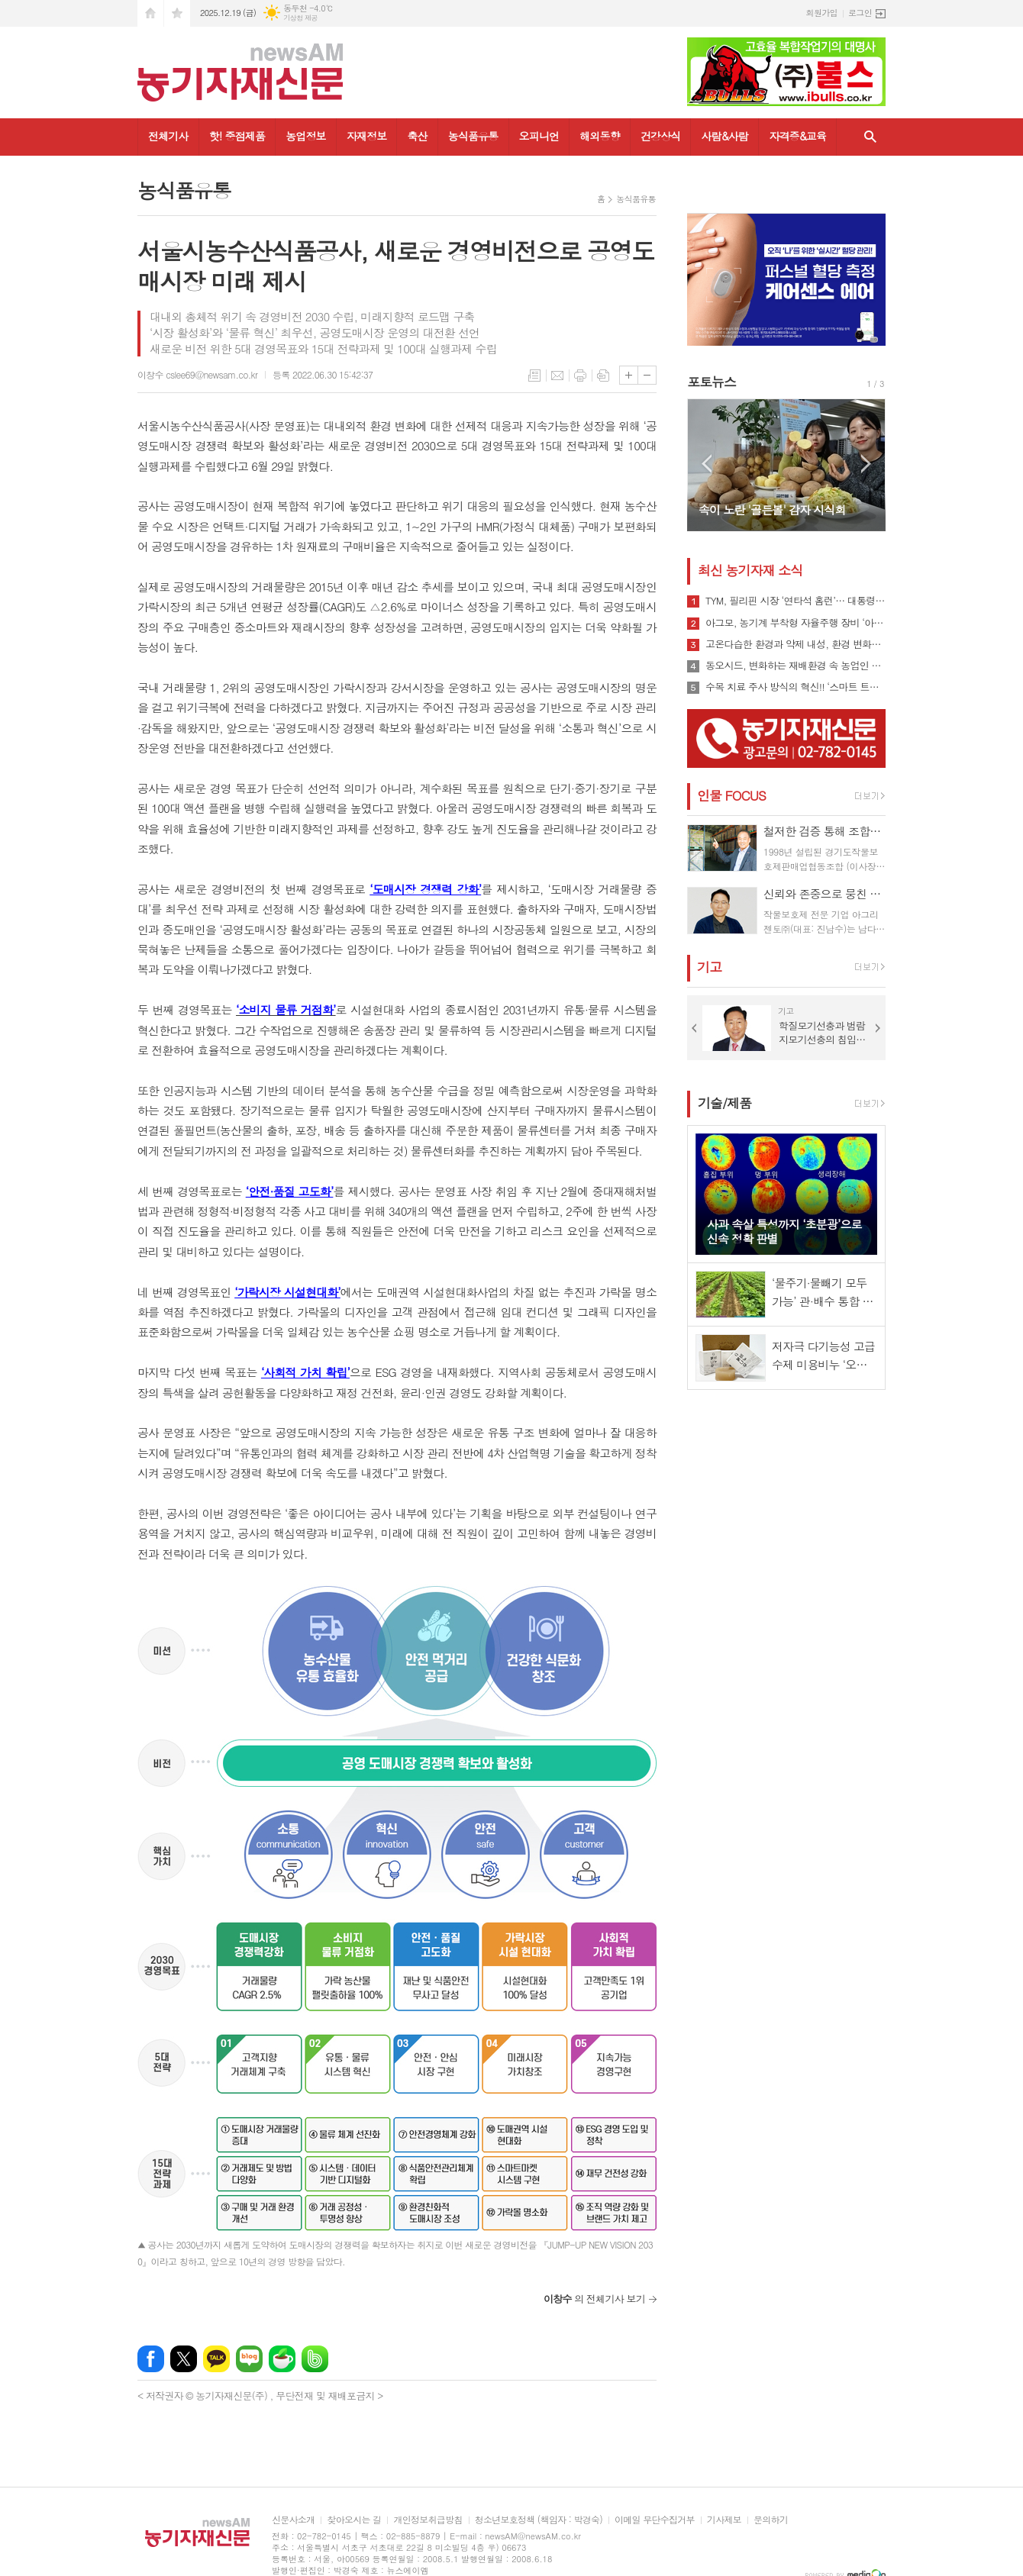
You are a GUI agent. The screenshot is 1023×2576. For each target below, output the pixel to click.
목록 (534, 375)
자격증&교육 (797, 135)
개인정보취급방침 (427, 2520)
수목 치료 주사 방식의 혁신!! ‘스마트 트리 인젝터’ (795, 687)
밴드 (315, 2358)
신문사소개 (293, 2520)
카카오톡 (216, 2358)
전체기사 (168, 135)
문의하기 (771, 2520)
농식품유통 (473, 135)
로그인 (860, 12)
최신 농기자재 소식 (750, 570)
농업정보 (306, 135)
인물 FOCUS (731, 795)
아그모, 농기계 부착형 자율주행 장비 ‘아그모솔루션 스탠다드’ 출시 (795, 623)
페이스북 (150, 2358)
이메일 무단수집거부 (655, 2520)
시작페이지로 (150, 13)
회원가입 (821, 12)
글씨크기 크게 (628, 375)
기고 (709, 967)
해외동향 (599, 135)
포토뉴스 (711, 381)
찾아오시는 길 (354, 2520)
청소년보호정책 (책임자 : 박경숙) (538, 2520)
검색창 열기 (870, 137)
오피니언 (539, 135)
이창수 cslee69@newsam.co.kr (197, 374)
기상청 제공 (300, 18)
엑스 (183, 2358)
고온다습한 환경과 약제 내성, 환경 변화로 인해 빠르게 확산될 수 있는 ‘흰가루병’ (795, 644)
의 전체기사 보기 (594, 2298)
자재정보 (367, 135)
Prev (707, 463)
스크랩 (603, 375)
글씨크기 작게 (647, 375)
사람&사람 (724, 135)
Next (866, 463)
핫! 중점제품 (237, 135)
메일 (557, 375)
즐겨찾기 (177, 13)
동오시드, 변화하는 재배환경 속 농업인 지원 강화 (795, 665)
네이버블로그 (249, 2358)
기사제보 (724, 2520)
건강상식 (661, 135)
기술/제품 (724, 1103)
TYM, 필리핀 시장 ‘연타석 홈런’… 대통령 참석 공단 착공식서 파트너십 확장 (795, 601)
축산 (417, 135)
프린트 (580, 375)
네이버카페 (282, 2358)
